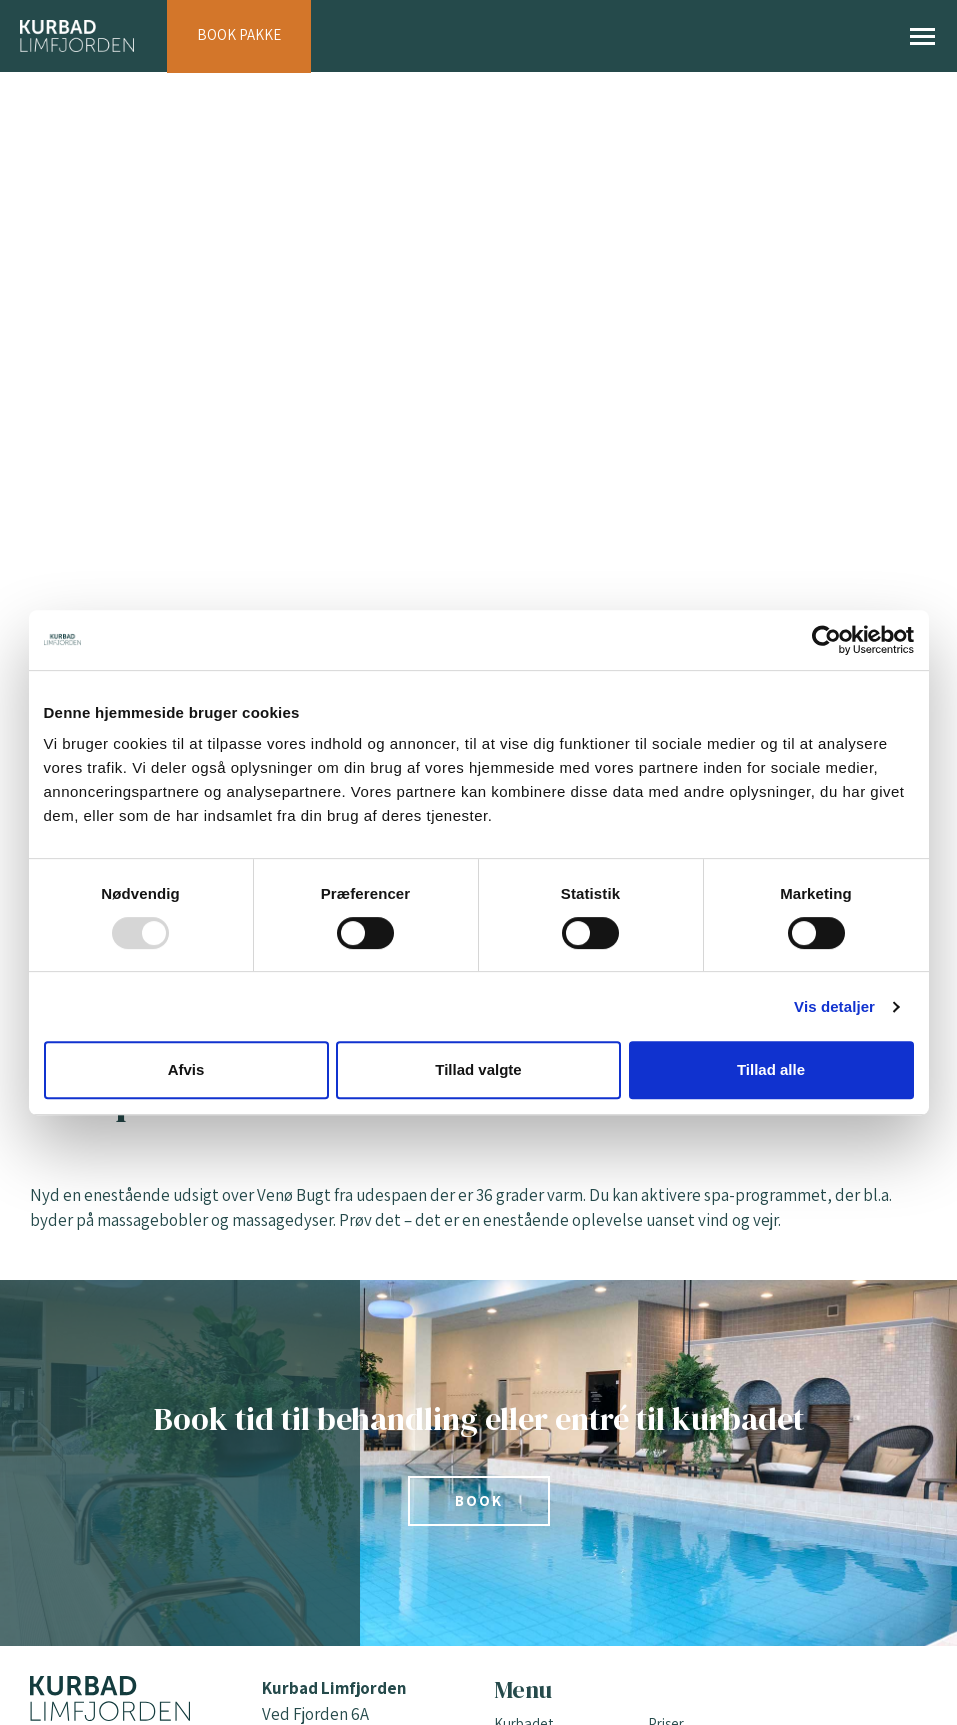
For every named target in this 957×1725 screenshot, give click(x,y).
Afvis (186, 1069)
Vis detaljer (834, 1006)
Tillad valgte (478, 1069)
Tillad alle (771, 1069)
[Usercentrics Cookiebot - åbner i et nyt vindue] (826, 640)
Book (479, 1500)
